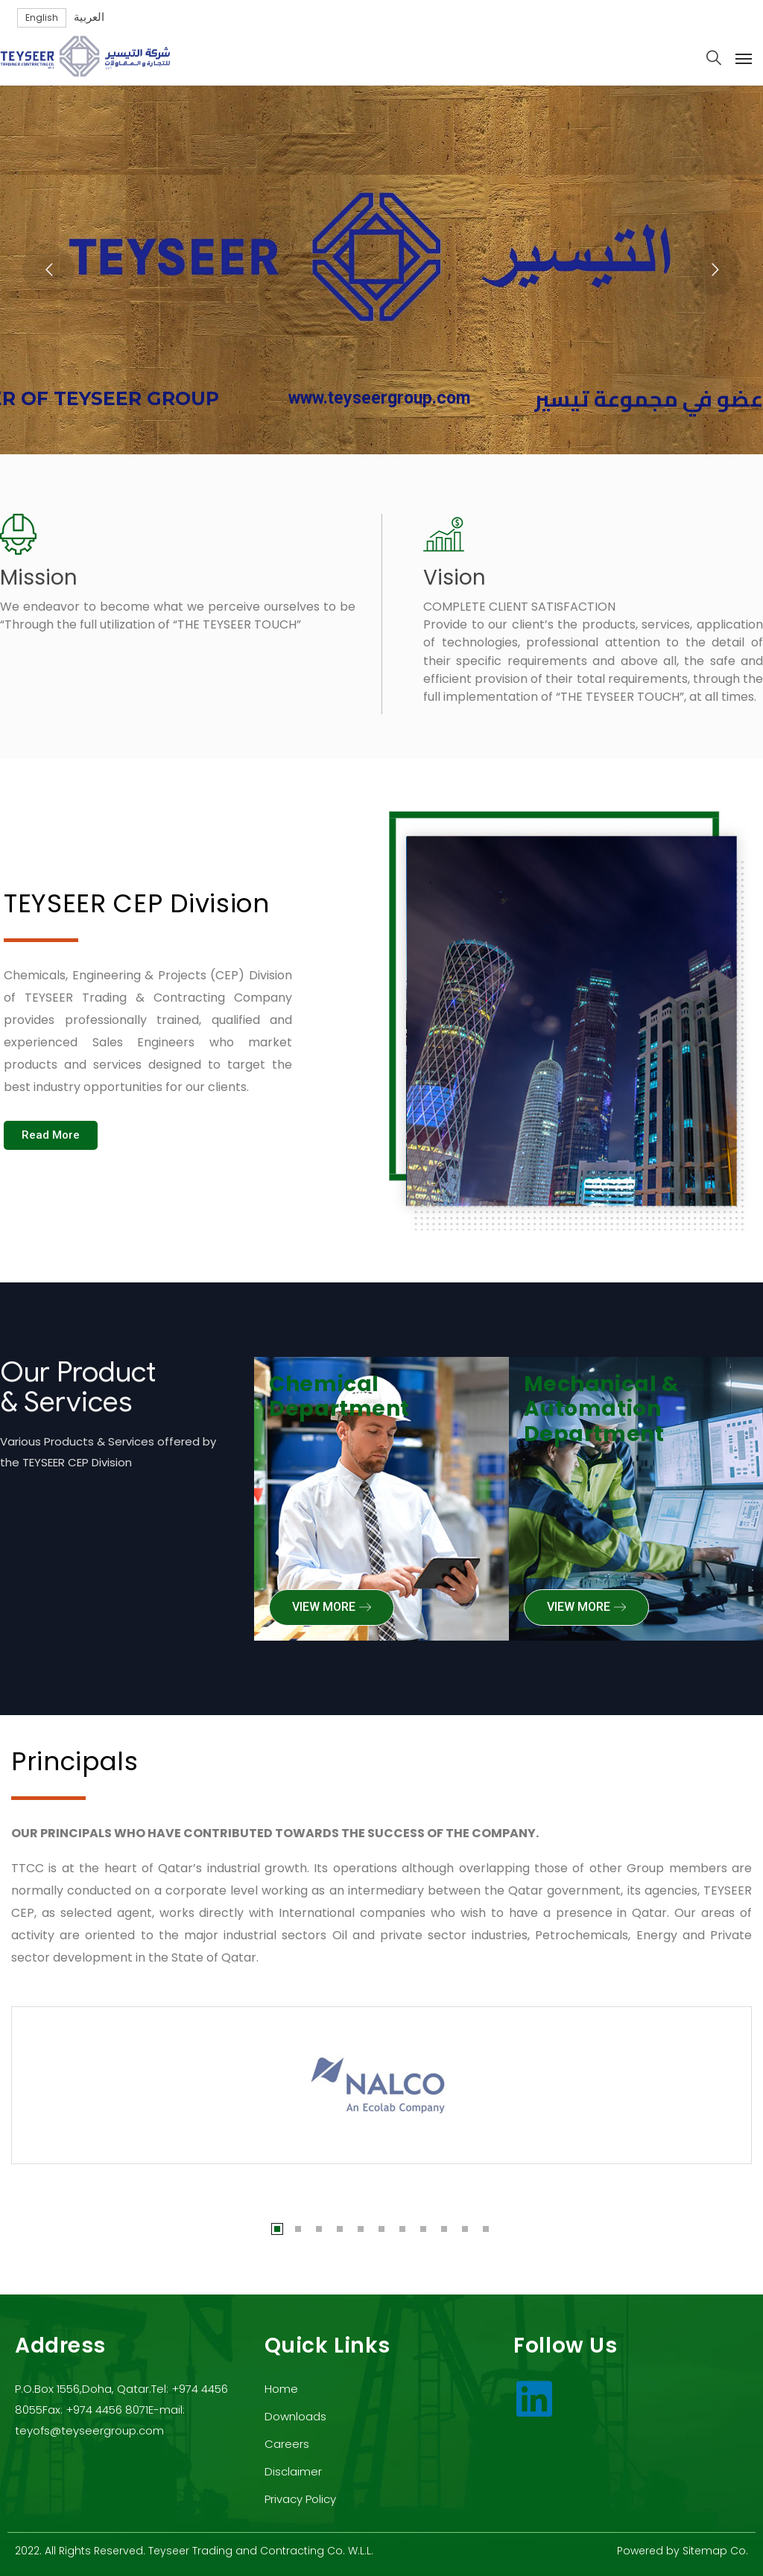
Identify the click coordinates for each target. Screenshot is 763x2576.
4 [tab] (340, 2229)
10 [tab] (465, 2229)
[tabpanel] (381, 2085)
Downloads (295, 2416)
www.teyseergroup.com (379, 405)
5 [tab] (361, 2229)
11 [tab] (486, 2229)
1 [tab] (277, 2229)
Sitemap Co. (715, 2550)
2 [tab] (298, 2229)
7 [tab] (402, 2229)
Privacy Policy (300, 2499)
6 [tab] (381, 2229)
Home (281, 2389)
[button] (51, 1135)
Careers (287, 2444)
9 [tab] (444, 2229)
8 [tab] (423, 2229)
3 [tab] (319, 2229)
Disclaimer (293, 2471)
